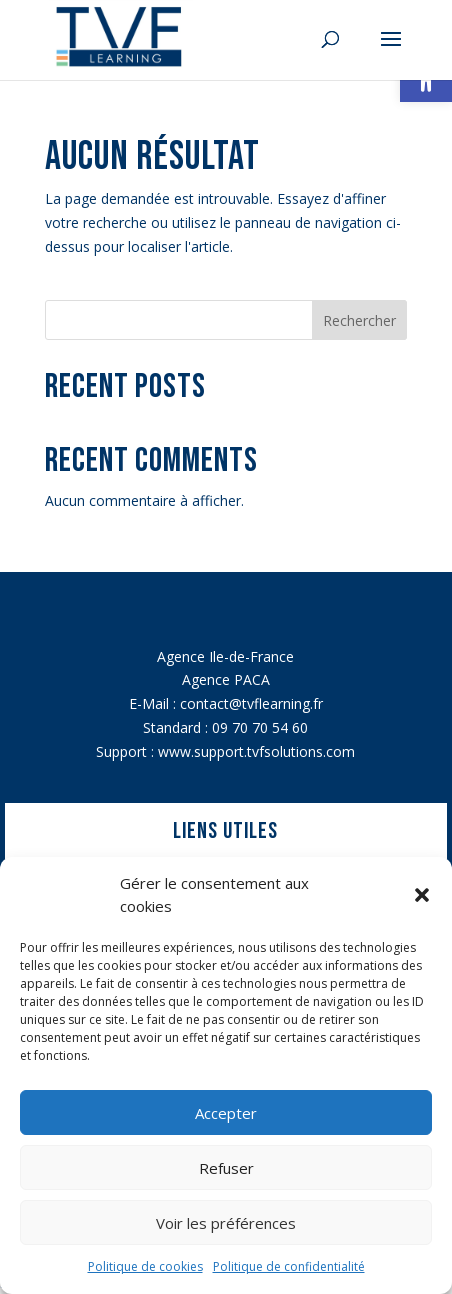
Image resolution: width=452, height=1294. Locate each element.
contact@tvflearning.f (249, 703)
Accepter (226, 1113)
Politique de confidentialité (289, 1266)
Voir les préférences (226, 1223)
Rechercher (359, 320)
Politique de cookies (145, 1266)
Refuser (226, 1168)
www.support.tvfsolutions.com (256, 751)
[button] (422, 895)
